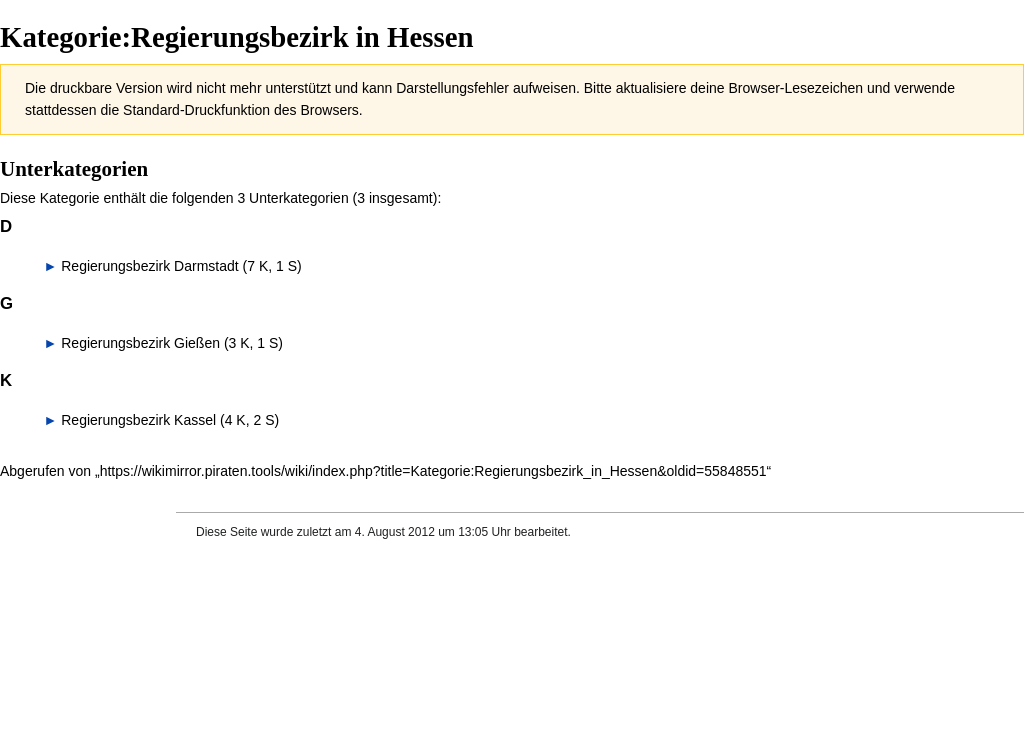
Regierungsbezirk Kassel (138, 420)
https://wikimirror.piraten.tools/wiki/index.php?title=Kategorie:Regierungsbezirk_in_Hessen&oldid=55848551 (433, 471)
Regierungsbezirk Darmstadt (149, 266)
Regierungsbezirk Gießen (140, 343)
